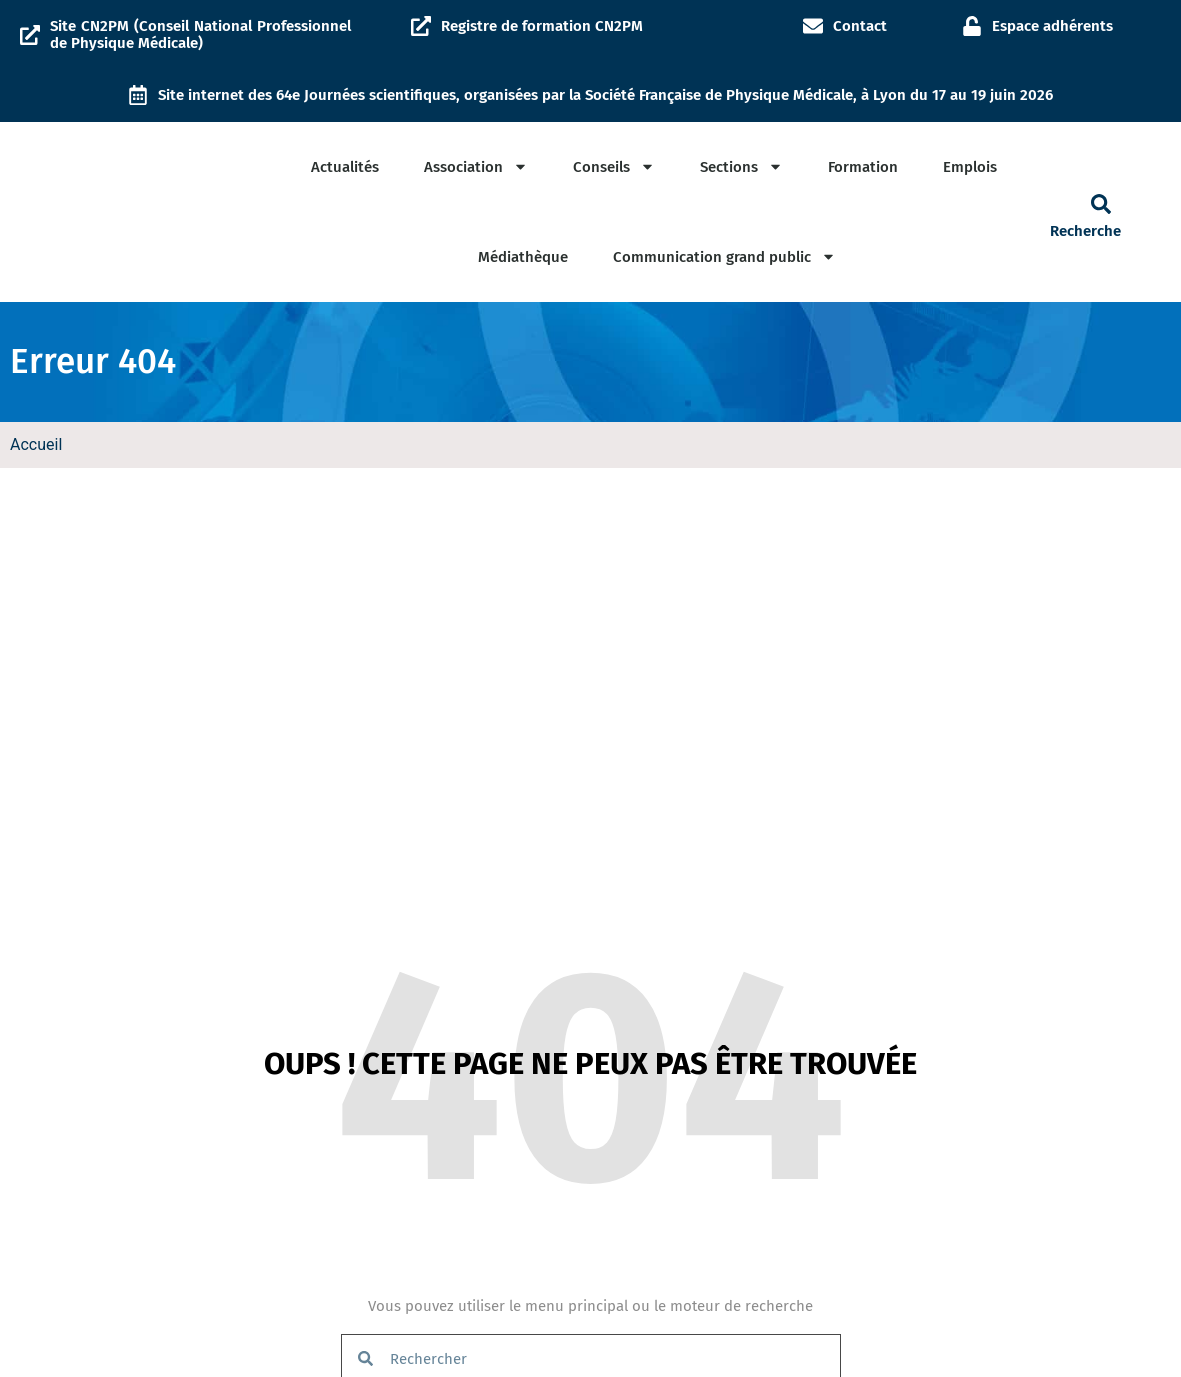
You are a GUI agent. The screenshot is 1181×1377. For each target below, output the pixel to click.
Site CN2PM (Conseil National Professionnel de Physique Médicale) (200, 34)
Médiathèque (523, 257)
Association (476, 166)
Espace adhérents (1052, 26)
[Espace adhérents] (972, 26)
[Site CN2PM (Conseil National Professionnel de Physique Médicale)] (30, 35)
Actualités (345, 167)
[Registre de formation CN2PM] (421, 26)
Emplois (970, 167)
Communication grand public (724, 256)
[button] (1101, 204)
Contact (860, 26)
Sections (741, 166)
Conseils (614, 166)
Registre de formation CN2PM (542, 26)
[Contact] (813, 26)
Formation (863, 167)
